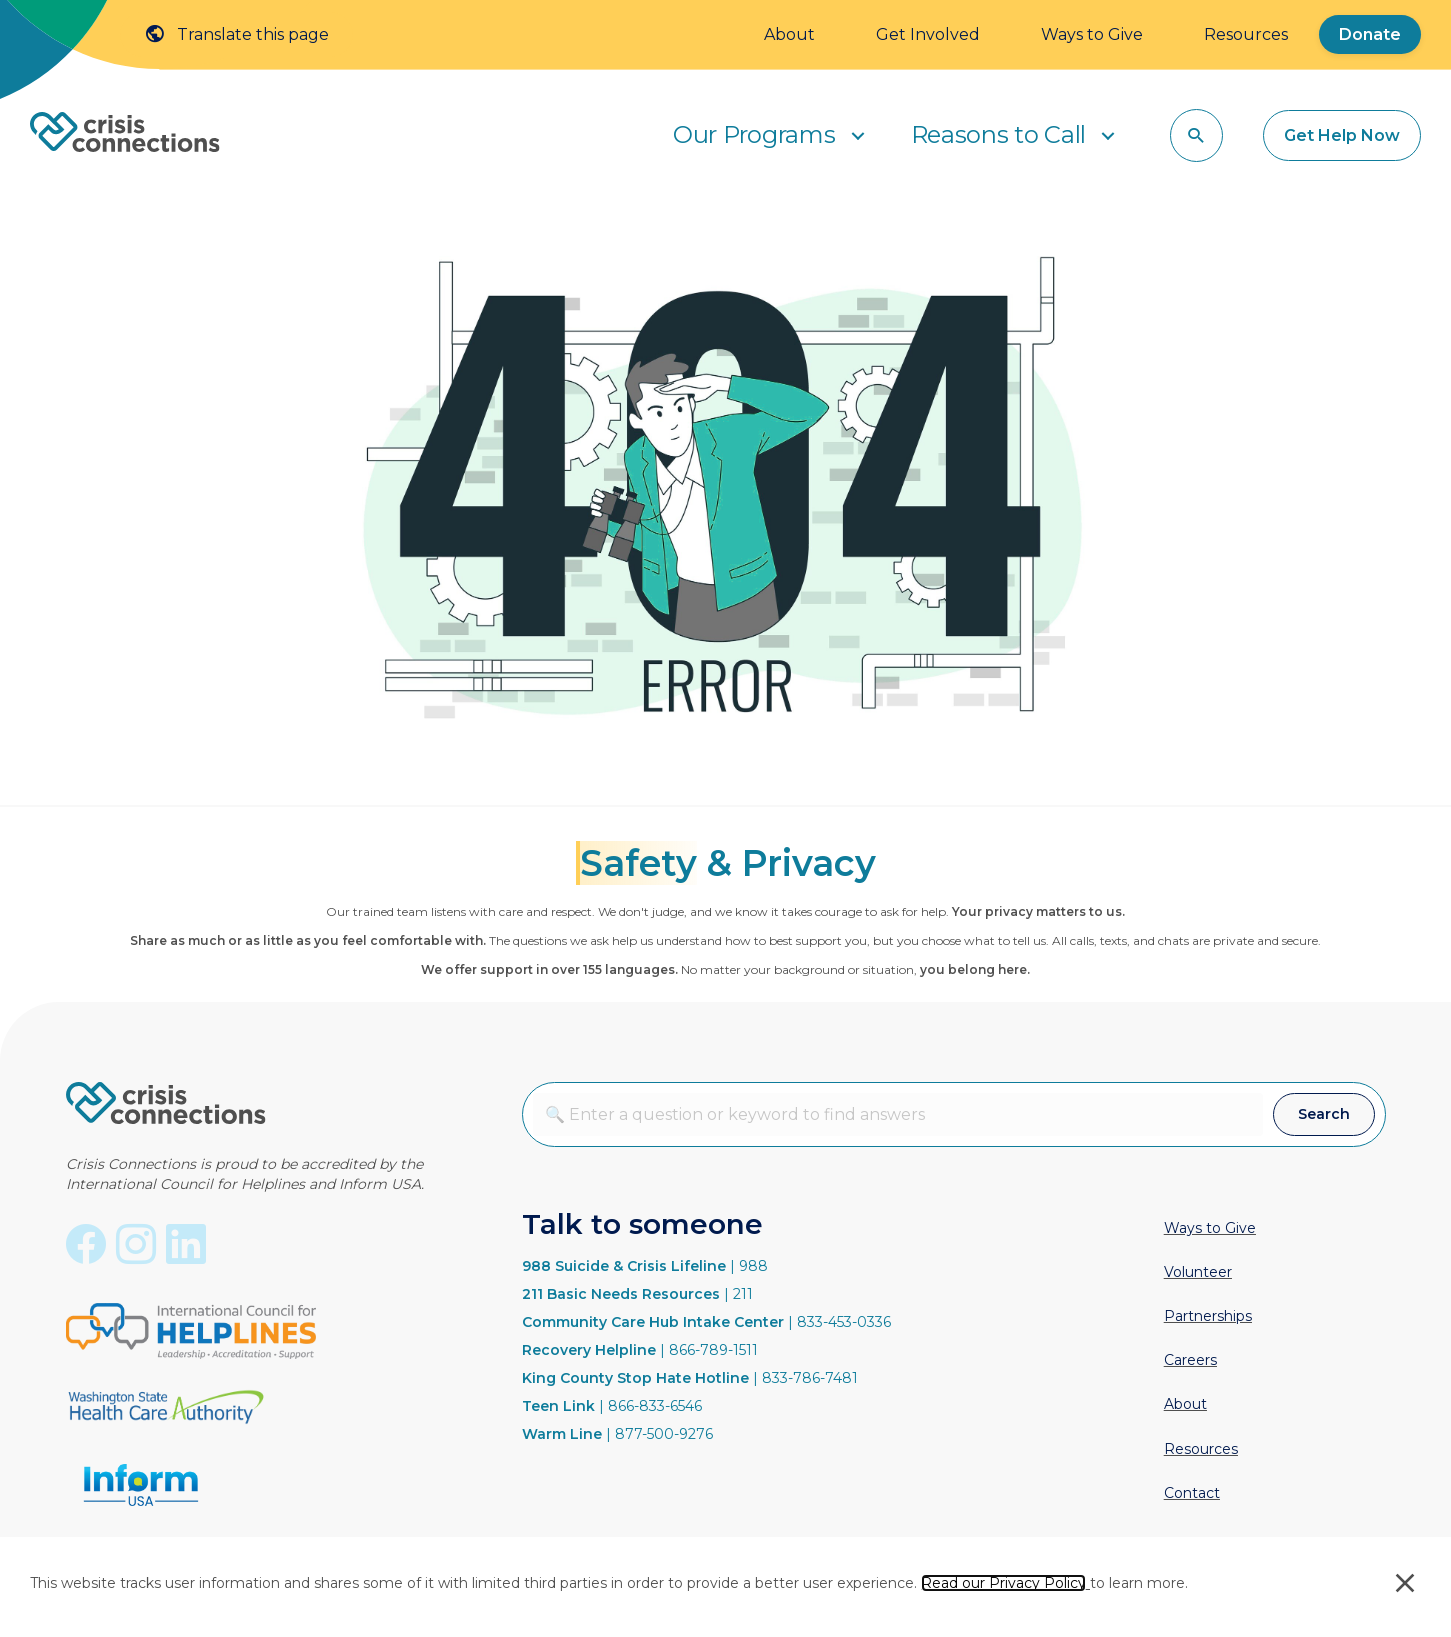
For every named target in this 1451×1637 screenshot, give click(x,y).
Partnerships (1208, 1316)
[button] (858, 135)
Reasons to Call (999, 134)
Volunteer (1198, 1272)
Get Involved (928, 34)
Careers (1190, 1360)
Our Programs (754, 134)
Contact (1192, 1493)
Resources (1246, 34)
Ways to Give (1092, 34)
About (789, 34)
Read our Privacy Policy (1003, 1583)
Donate (1370, 34)
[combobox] (898, 1114)
